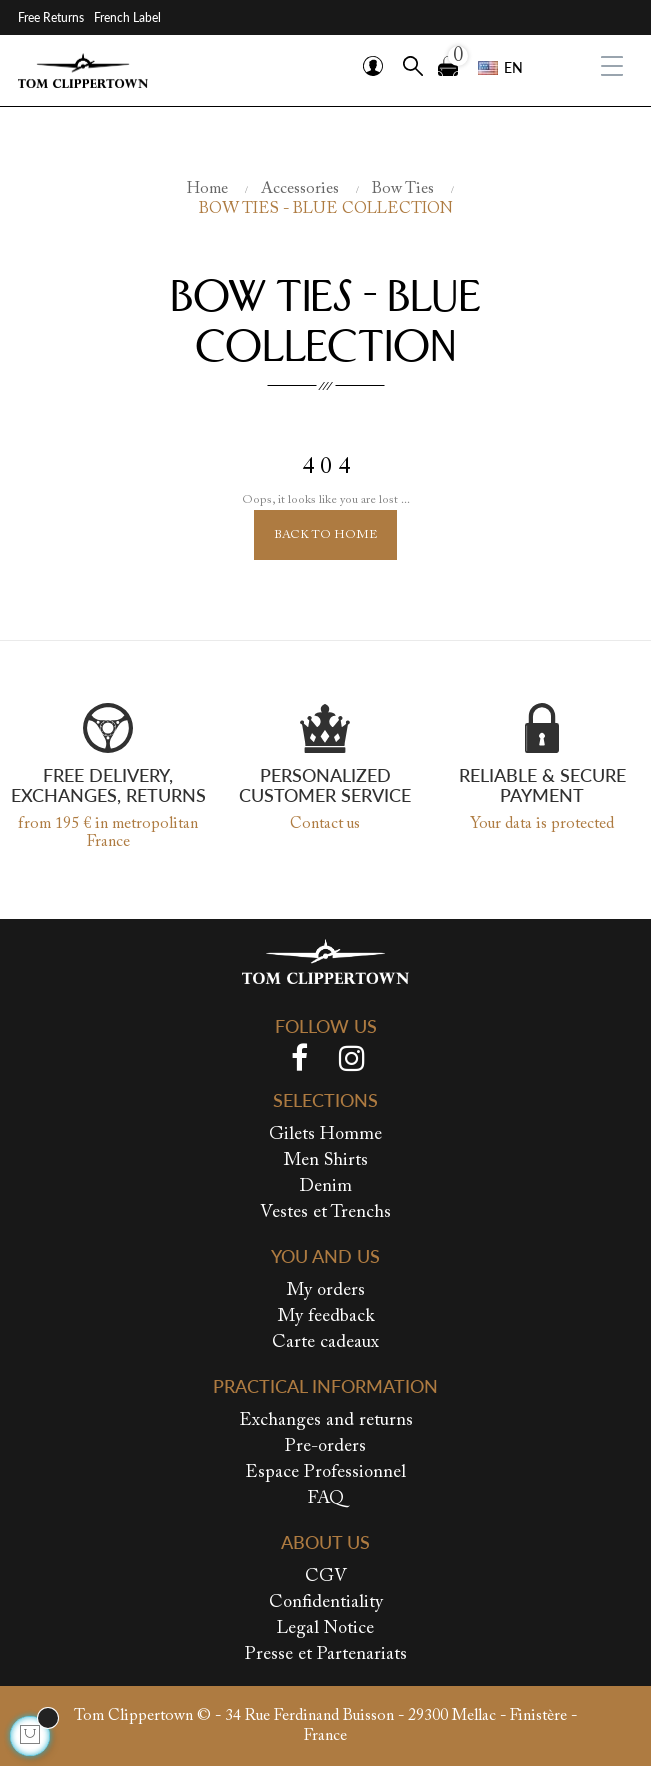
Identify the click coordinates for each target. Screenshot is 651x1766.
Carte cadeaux (325, 1343)
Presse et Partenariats (326, 1655)
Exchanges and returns (326, 1421)
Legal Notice (325, 1629)
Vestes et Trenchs (325, 1213)
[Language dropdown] (500, 68)
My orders (326, 1291)
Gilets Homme (325, 1135)
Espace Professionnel (325, 1473)
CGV (326, 1577)
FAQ (326, 1499)
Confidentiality (326, 1603)
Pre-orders (325, 1447)
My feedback (326, 1317)
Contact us (325, 824)
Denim (325, 1187)
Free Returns (51, 17)
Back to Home (325, 535)
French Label (127, 17)
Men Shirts (326, 1161)
